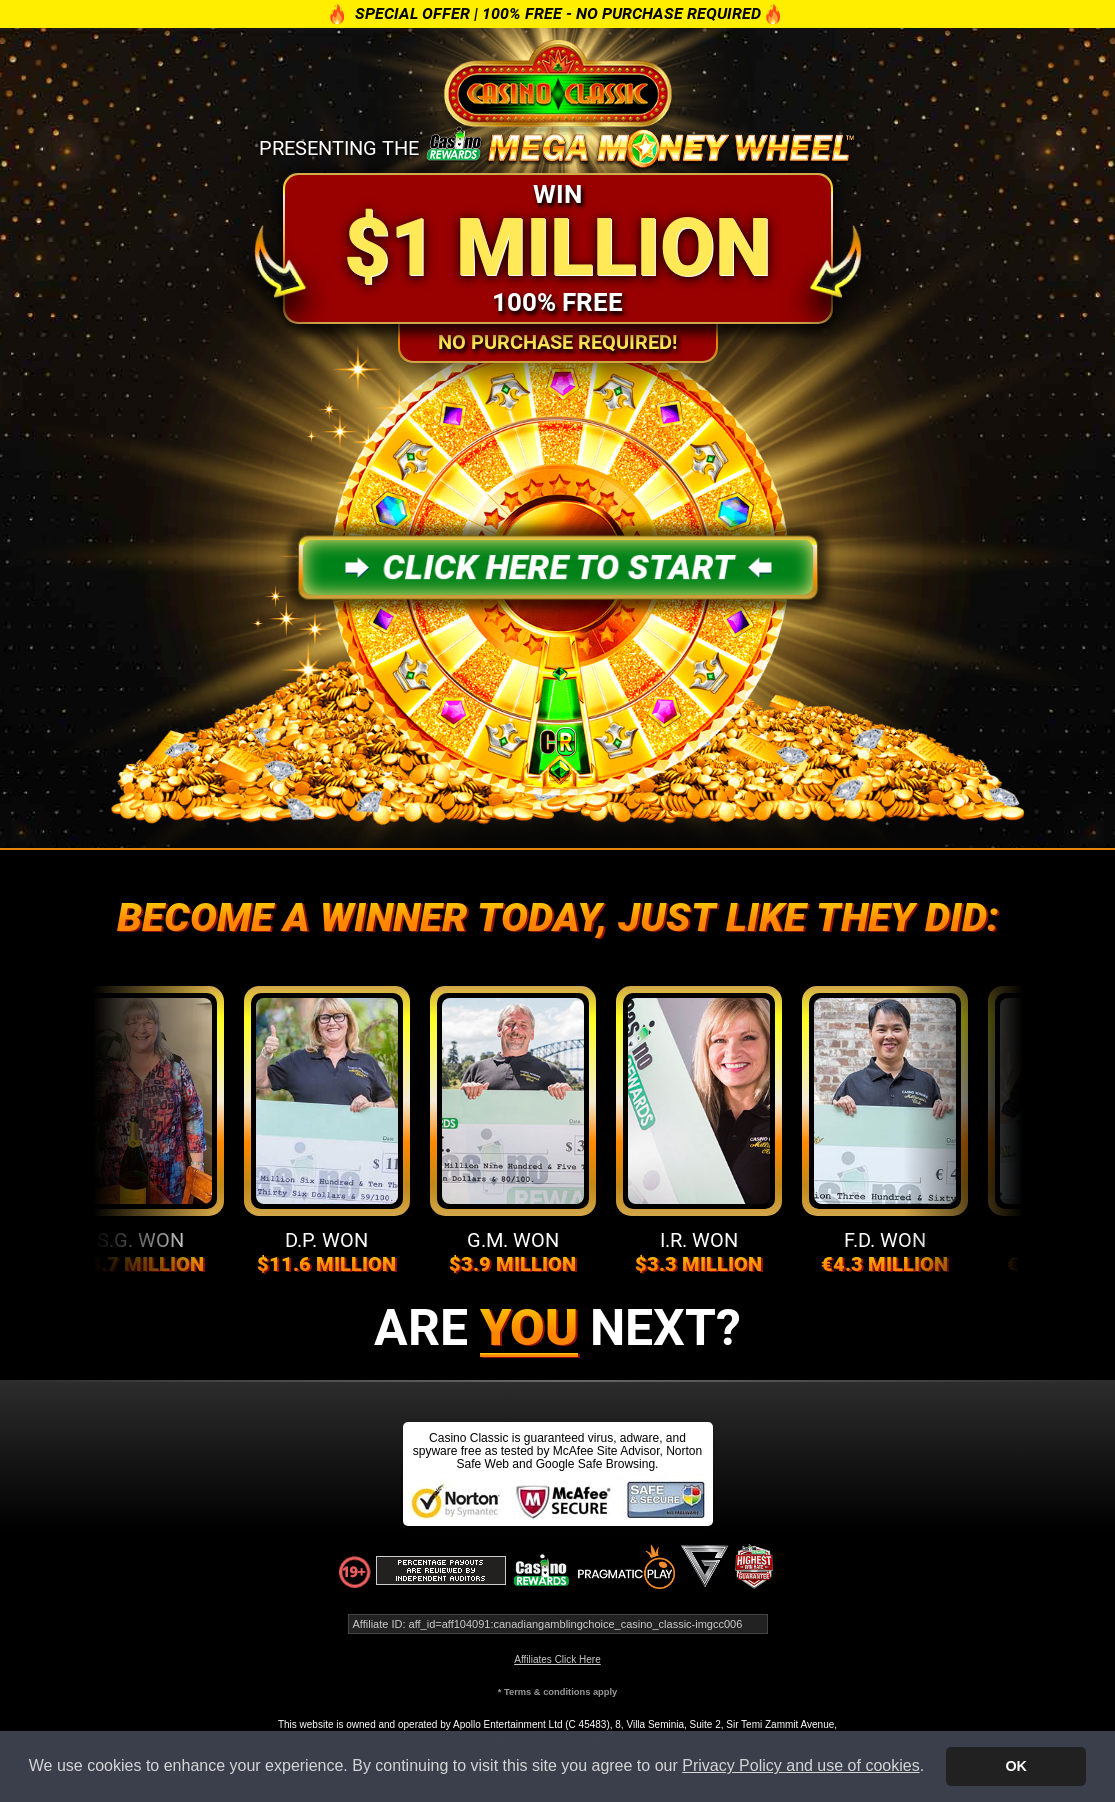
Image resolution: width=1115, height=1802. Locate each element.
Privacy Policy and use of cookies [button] (800, 1765)
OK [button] (1016, 1766)
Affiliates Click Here (557, 1659)
